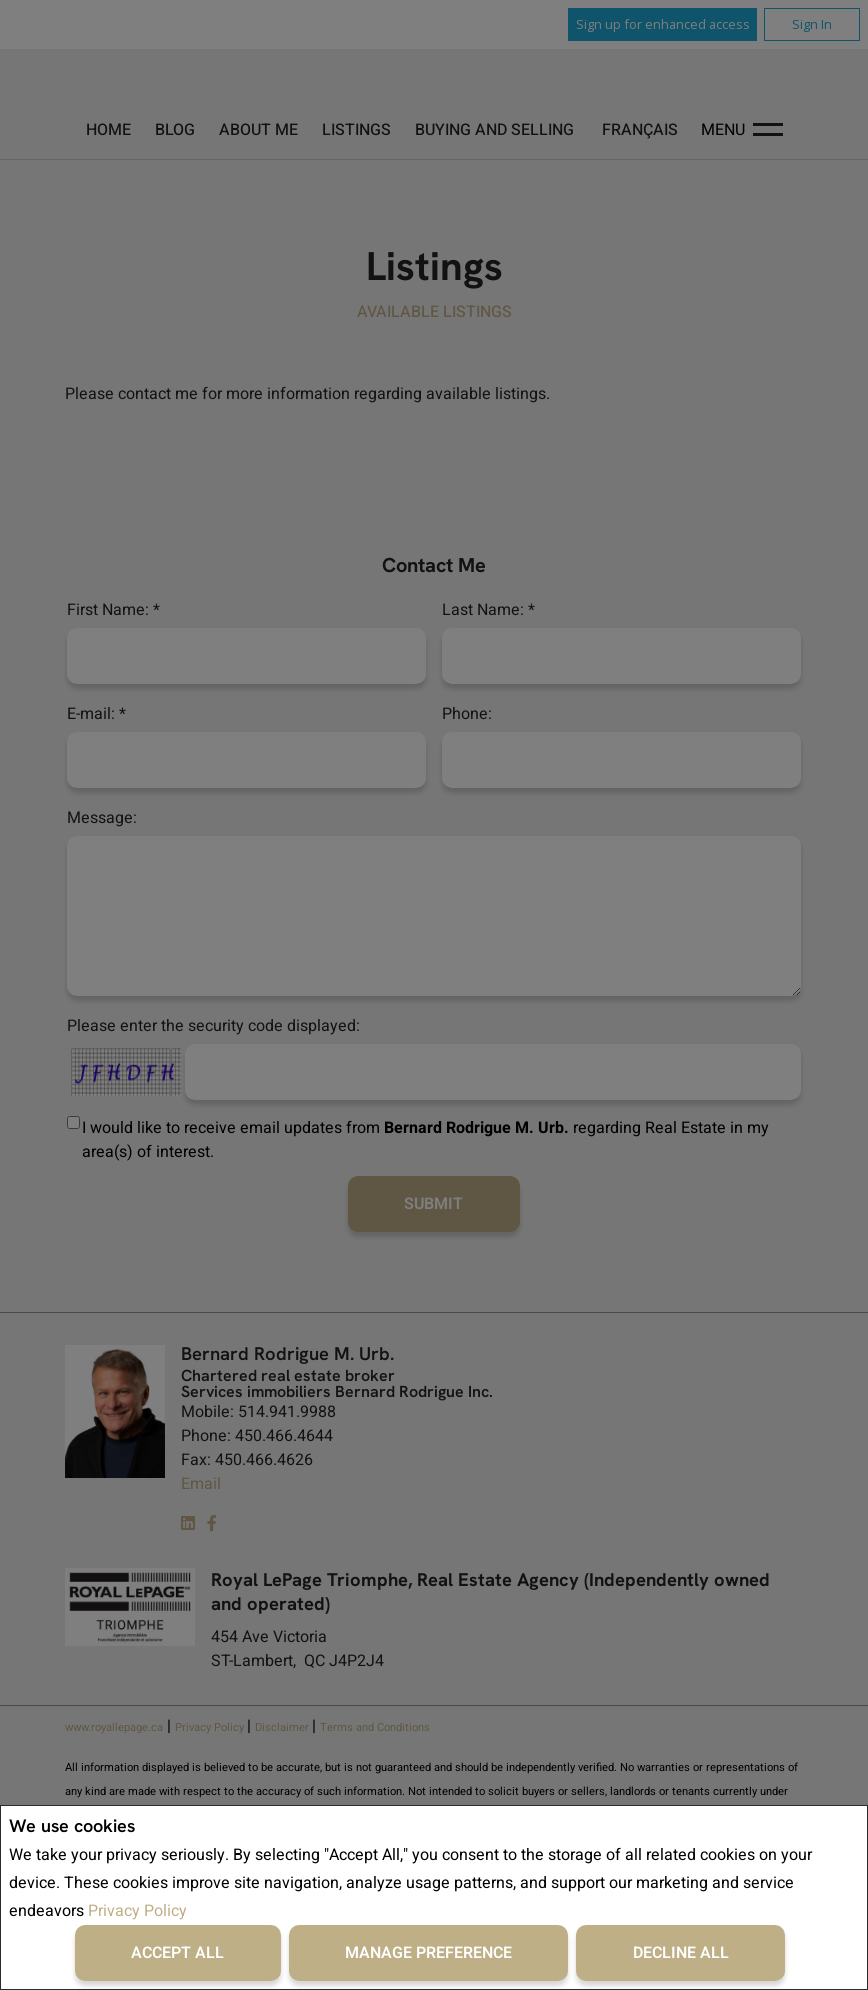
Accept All (177, 1953)
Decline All (681, 1953)
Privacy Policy (137, 1911)
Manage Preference (428, 1953)
